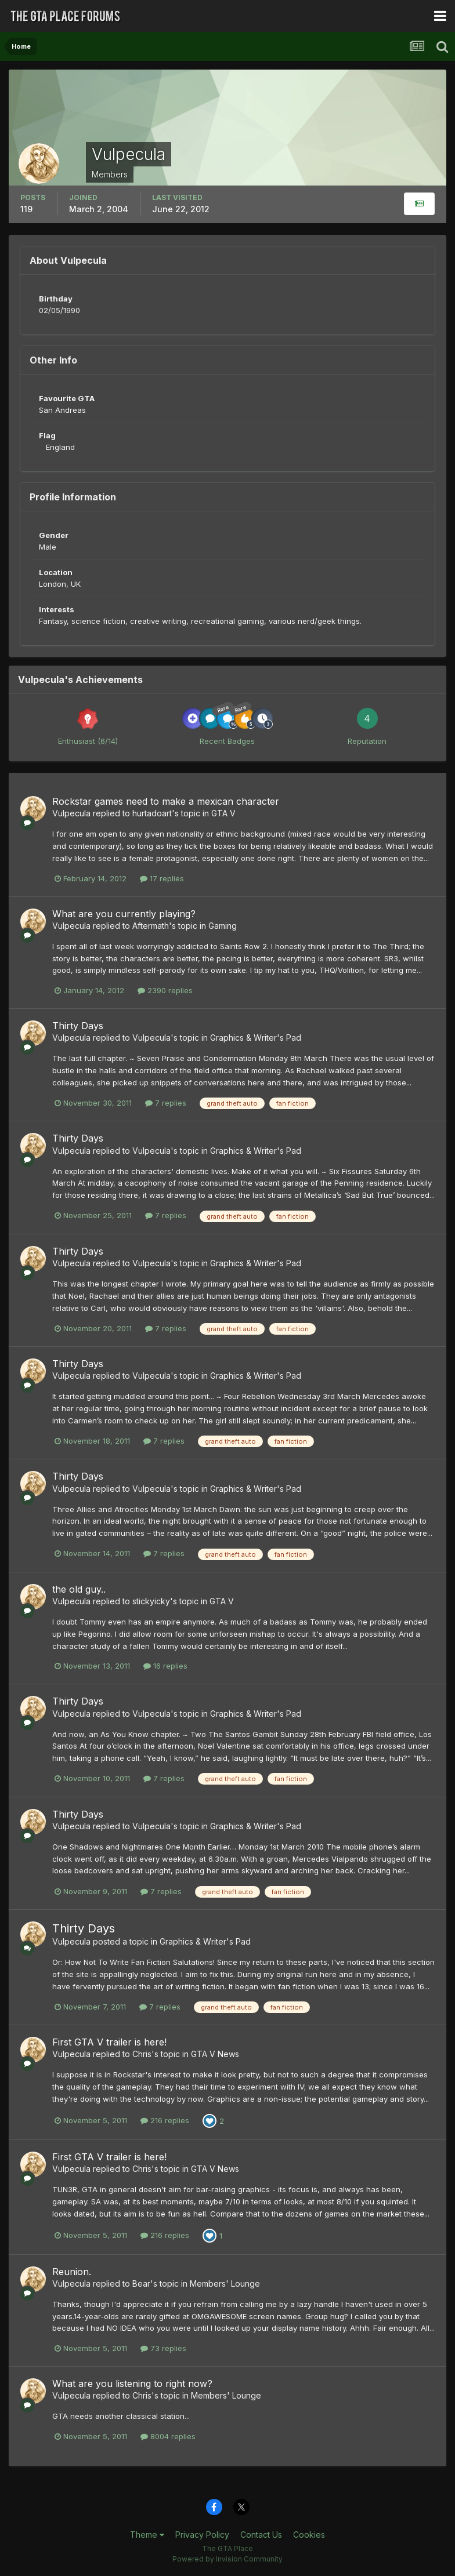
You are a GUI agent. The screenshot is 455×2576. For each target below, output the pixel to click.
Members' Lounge (225, 2283)
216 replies (164, 2120)
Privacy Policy (202, 2534)
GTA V (223, 813)
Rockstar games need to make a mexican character (165, 801)
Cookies (309, 2534)
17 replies (162, 878)
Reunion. (71, 2271)
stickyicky (151, 1601)
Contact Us (261, 2534)
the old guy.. (79, 1589)
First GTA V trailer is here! (109, 2042)
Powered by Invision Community (227, 2559)
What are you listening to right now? (132, 2383)
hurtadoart (152, 813)
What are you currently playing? (124, 914)
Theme (147, 2534)
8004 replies (168, 2436)
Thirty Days (77, 1025)
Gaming (222, 926)
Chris (141, 2054)
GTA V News (215, 2054)
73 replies (163, 2348)
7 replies (165, 1102)
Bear (141, 2283)
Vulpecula (71, 813)
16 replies (165, 1665)
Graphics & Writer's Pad (255, 1037)
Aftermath (150, 926)
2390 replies (165, 990)
